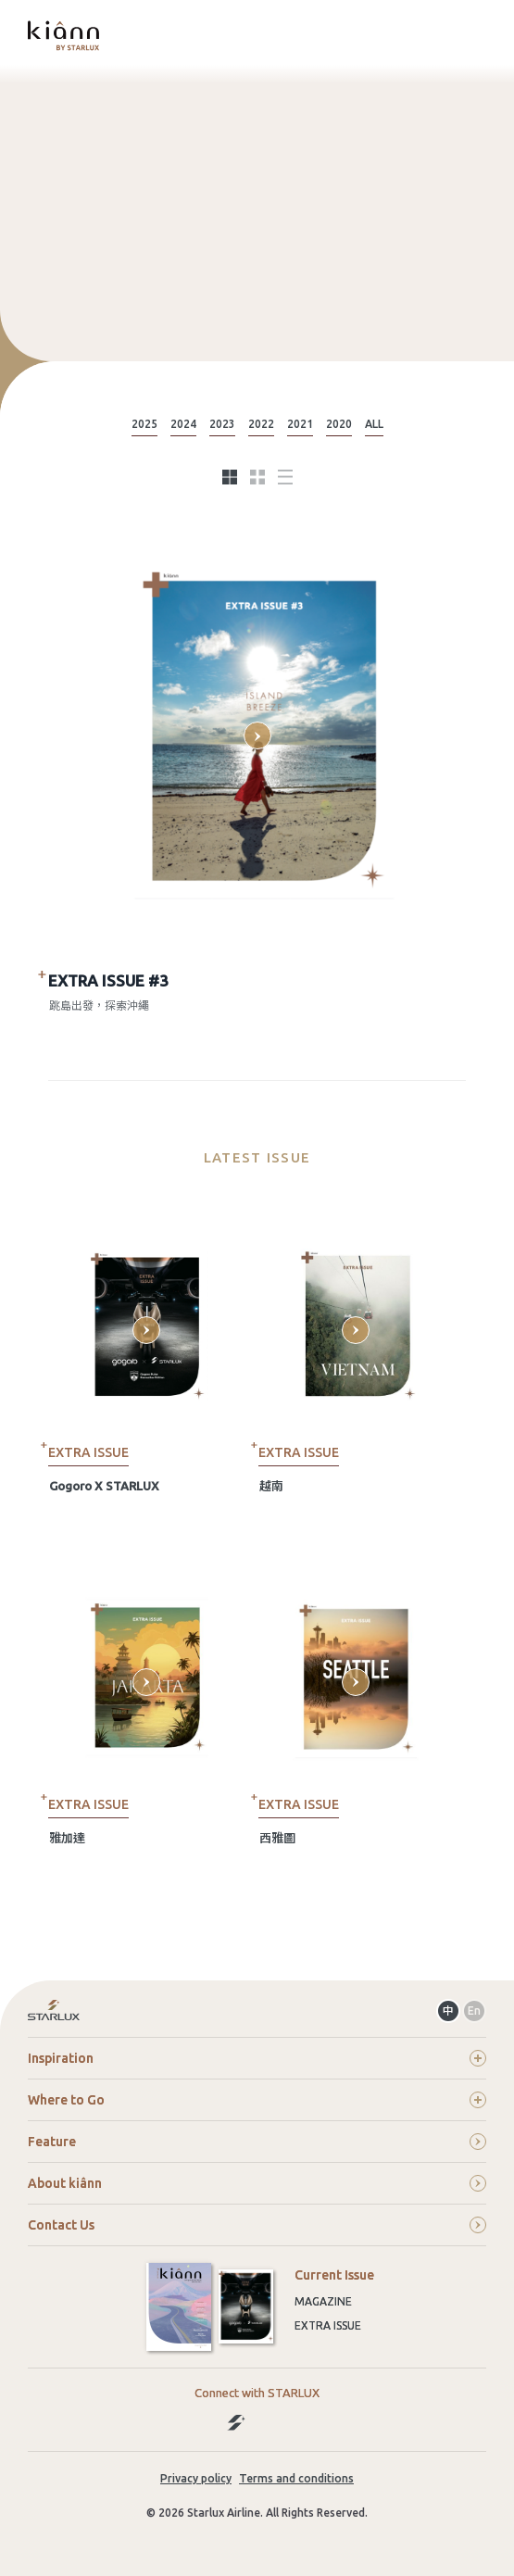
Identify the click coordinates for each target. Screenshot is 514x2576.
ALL (374, 424)
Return (257, 2011)
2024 (183, 424)
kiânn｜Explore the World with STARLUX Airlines (63, 35)
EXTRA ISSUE (88, 1452)
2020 (339, 424)
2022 (261, 424)
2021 (300, 424)
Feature (257, 2141)
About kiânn (257, 2183)
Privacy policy (196, 2478)
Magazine (323, 2301)
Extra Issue (328, 2325)
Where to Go (257, 2100)
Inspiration (257, 2058)
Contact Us (257, 2225)
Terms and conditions (296, 2478)
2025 (144, 424)
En (474, 2010)
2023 (222, 424)
